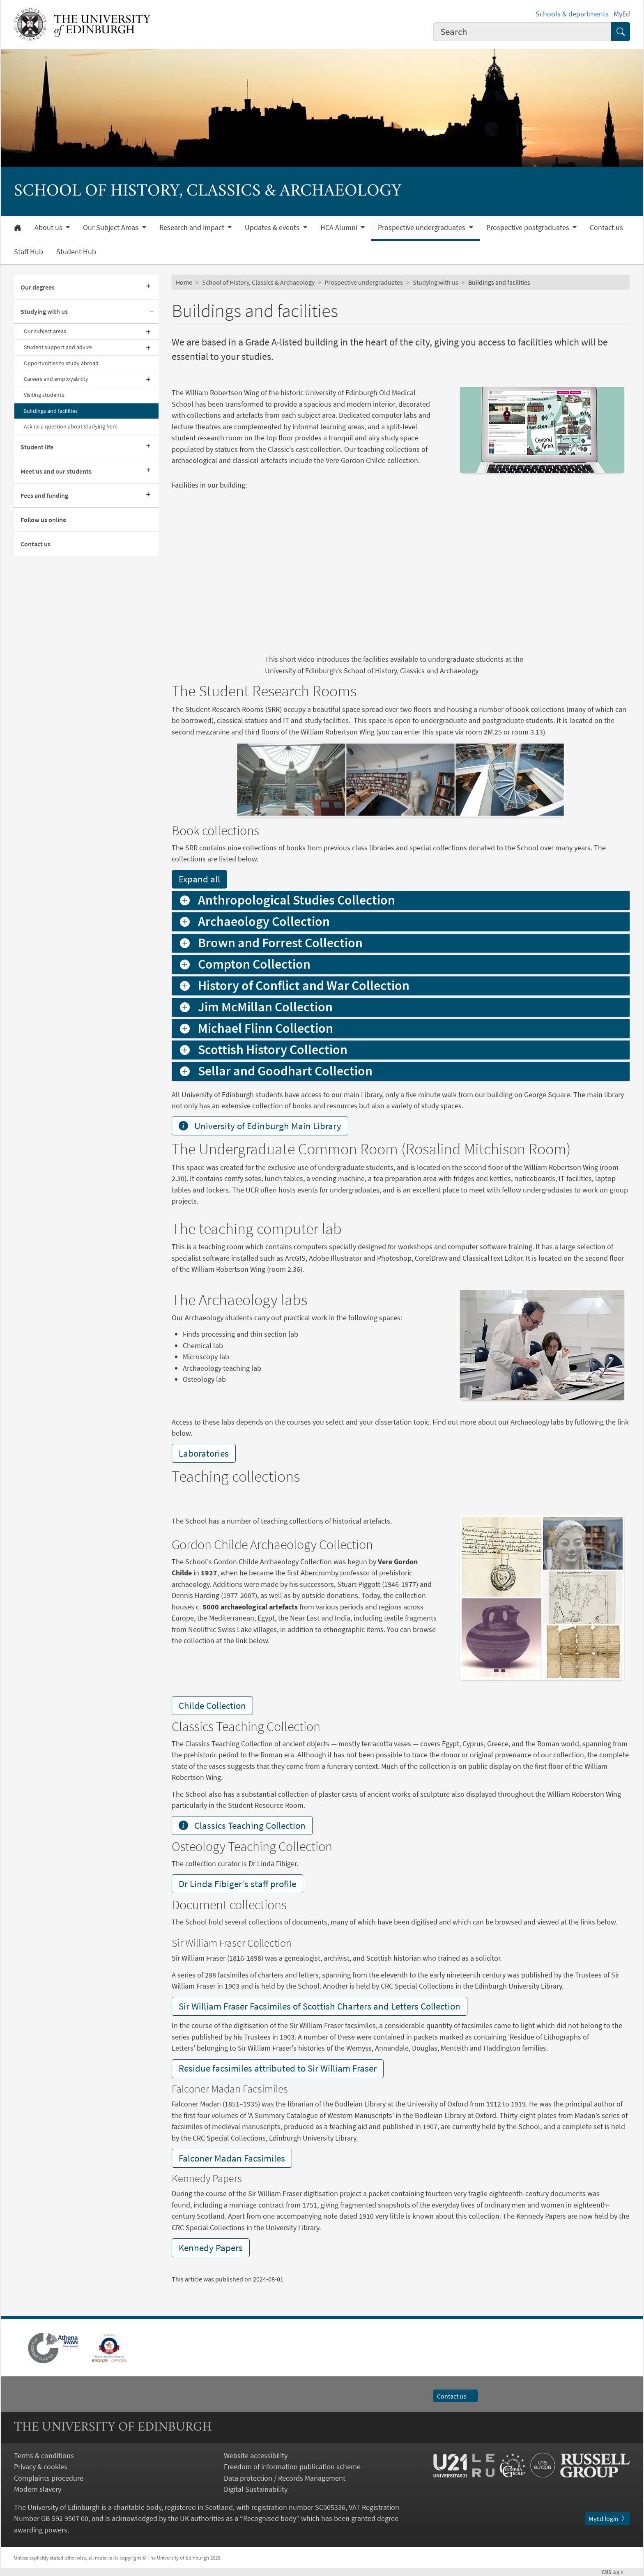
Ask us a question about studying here (70, 426)
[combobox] (522, 31)
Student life (37, 447)
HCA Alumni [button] (339, 227)
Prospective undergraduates (363, 282)
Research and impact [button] (192, 227)
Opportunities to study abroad (61, 363)
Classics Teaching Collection (242, 1825)
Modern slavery (37, 2489)
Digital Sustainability (256, 2489)
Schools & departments (572, 13)
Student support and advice (58, 347)
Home (184, 282)
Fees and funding (44, 495)
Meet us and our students (56, 471)
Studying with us (44, 311)
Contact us (606, 227)
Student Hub (76, 251)
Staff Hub (28, 251)
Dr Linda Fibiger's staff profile (237, 1884)
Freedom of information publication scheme (292, 2466)
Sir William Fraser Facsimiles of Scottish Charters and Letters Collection (319, 2006)
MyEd (622, 13)
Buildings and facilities (50, 410)
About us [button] (49, 227)
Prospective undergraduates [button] (422, 227)
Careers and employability (56, 378)
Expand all (199, 879)
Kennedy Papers (211, 2248)
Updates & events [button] (273, 227)
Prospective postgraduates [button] (528, 227)
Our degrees (38, 287)
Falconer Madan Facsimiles (232, 2158)
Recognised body (269, 2518)
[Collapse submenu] (151, 311)
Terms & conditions (44, 2455)
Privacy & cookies (40, 2466)
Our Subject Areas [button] (111, 227)
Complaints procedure (48, 2478)
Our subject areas (45, 331)
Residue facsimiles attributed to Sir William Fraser (278, 2068)
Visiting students (44, 394)
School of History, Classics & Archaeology (258, 282)
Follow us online (43, 520)
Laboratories (204, 1453)
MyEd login (607, 2518)
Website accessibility (256, 2455)
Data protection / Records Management (284, 2478)
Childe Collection (212, 1705)
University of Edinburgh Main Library (260, 1126)
